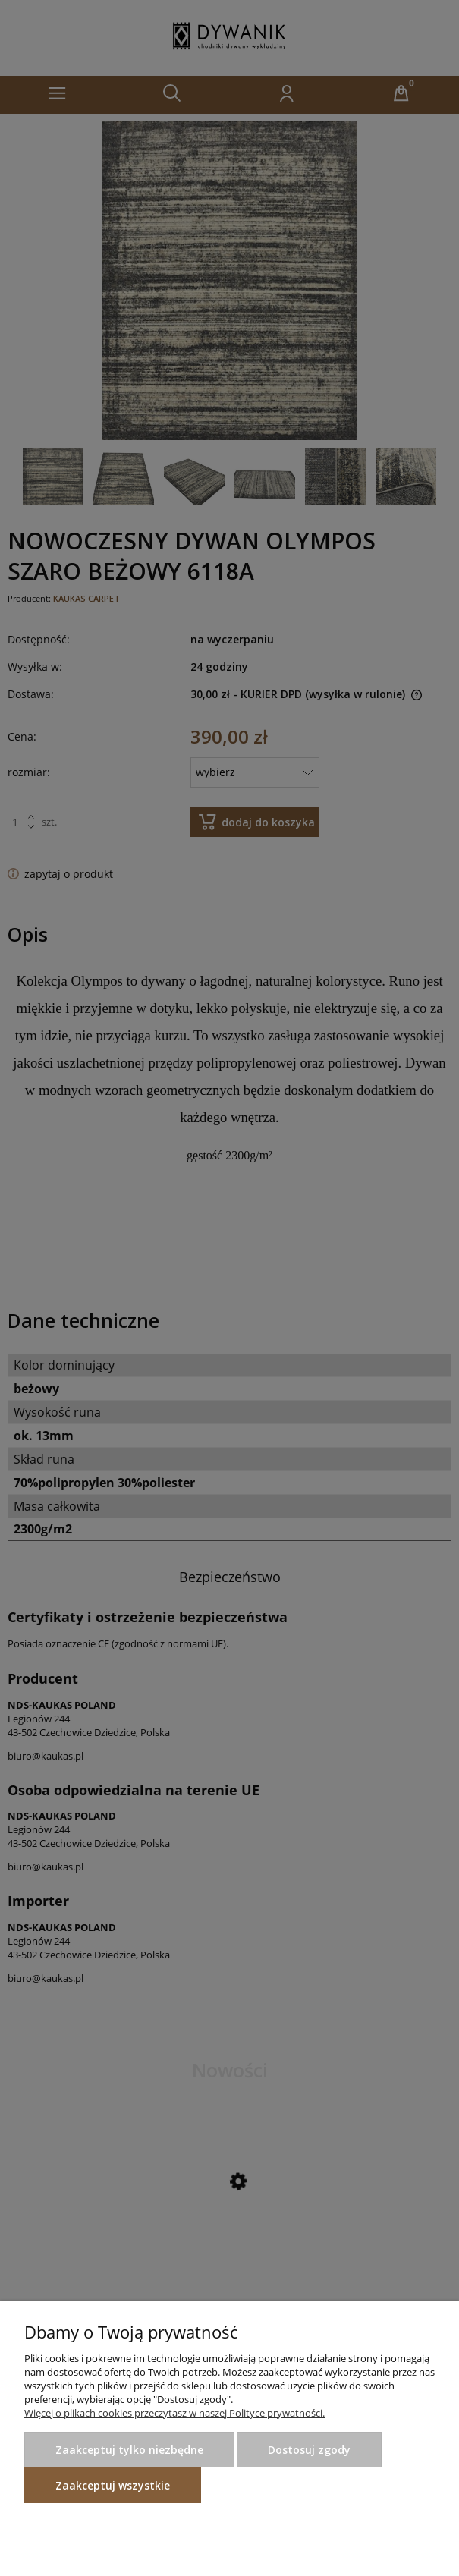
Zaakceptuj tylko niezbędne (129, 2449)
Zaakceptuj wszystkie (112, 2485)
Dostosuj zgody (309, 2449)
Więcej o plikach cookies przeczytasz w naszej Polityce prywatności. (174, 2413)
